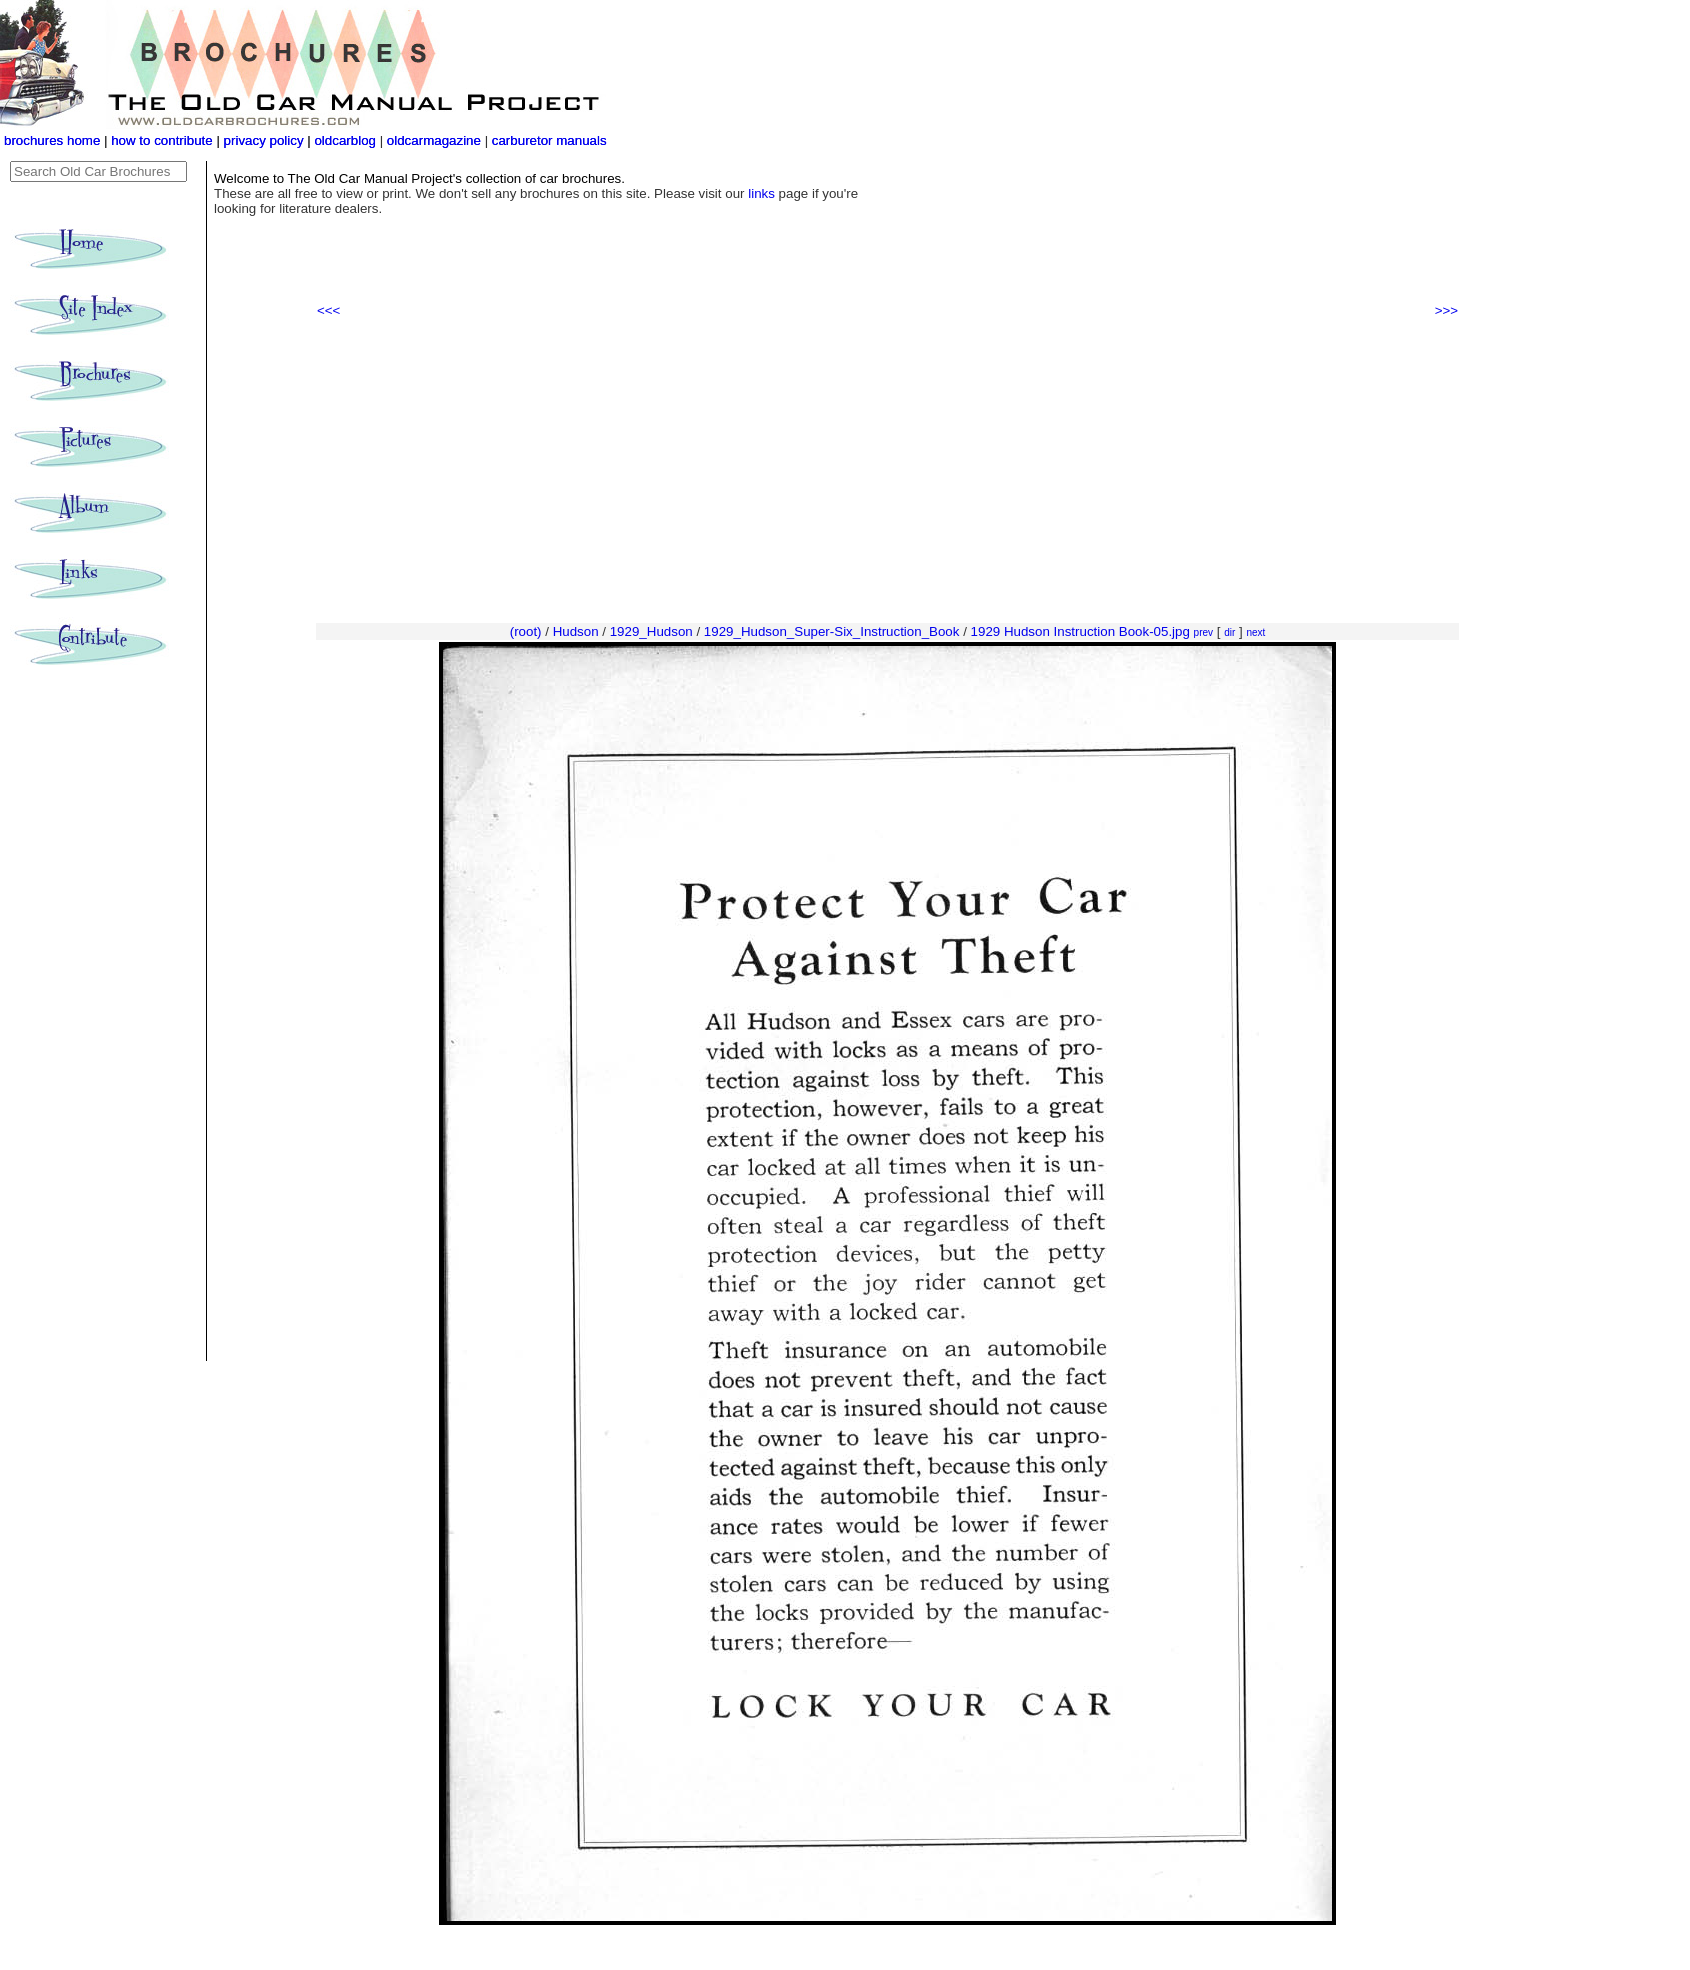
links (761, 193)
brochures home (52, 140)
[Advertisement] (887, 471)
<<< (328, 310)
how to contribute (162, 140)
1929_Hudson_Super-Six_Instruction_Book (832, 631)
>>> (1446, 310)
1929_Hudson (651, 631)
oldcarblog (345, 140)
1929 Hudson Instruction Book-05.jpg (1080, 631)
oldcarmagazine (436, 140)
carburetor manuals (547, 140)
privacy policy (266, 140)
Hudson (576, 631)
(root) (526, 631)
